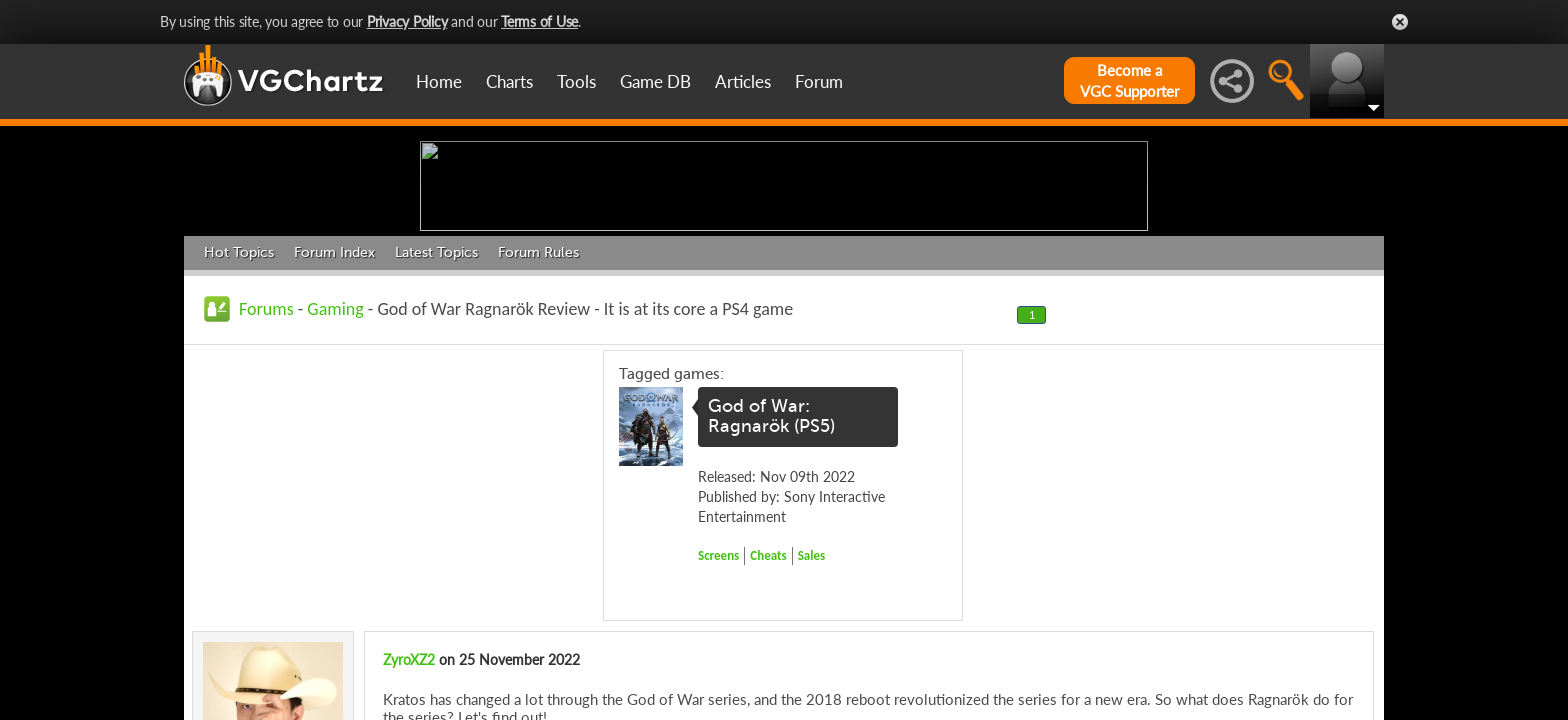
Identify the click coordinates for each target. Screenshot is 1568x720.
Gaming (335, 464)
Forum (819, 81)
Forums (266, 464)
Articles (743, 81)
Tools (576, 81)
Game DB (655, 81)
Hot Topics (239, 407)
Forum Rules (538, 407)
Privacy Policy (407, 21)
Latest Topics (436, 407)
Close (1400, 22)
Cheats (768, 710)
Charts (509, 81)
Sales (812, 710)
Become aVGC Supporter (1129, 80)
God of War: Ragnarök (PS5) (771, 572)
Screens (718, 710)
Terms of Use (539, 21)
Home (439, 81)
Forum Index (334, 407)
